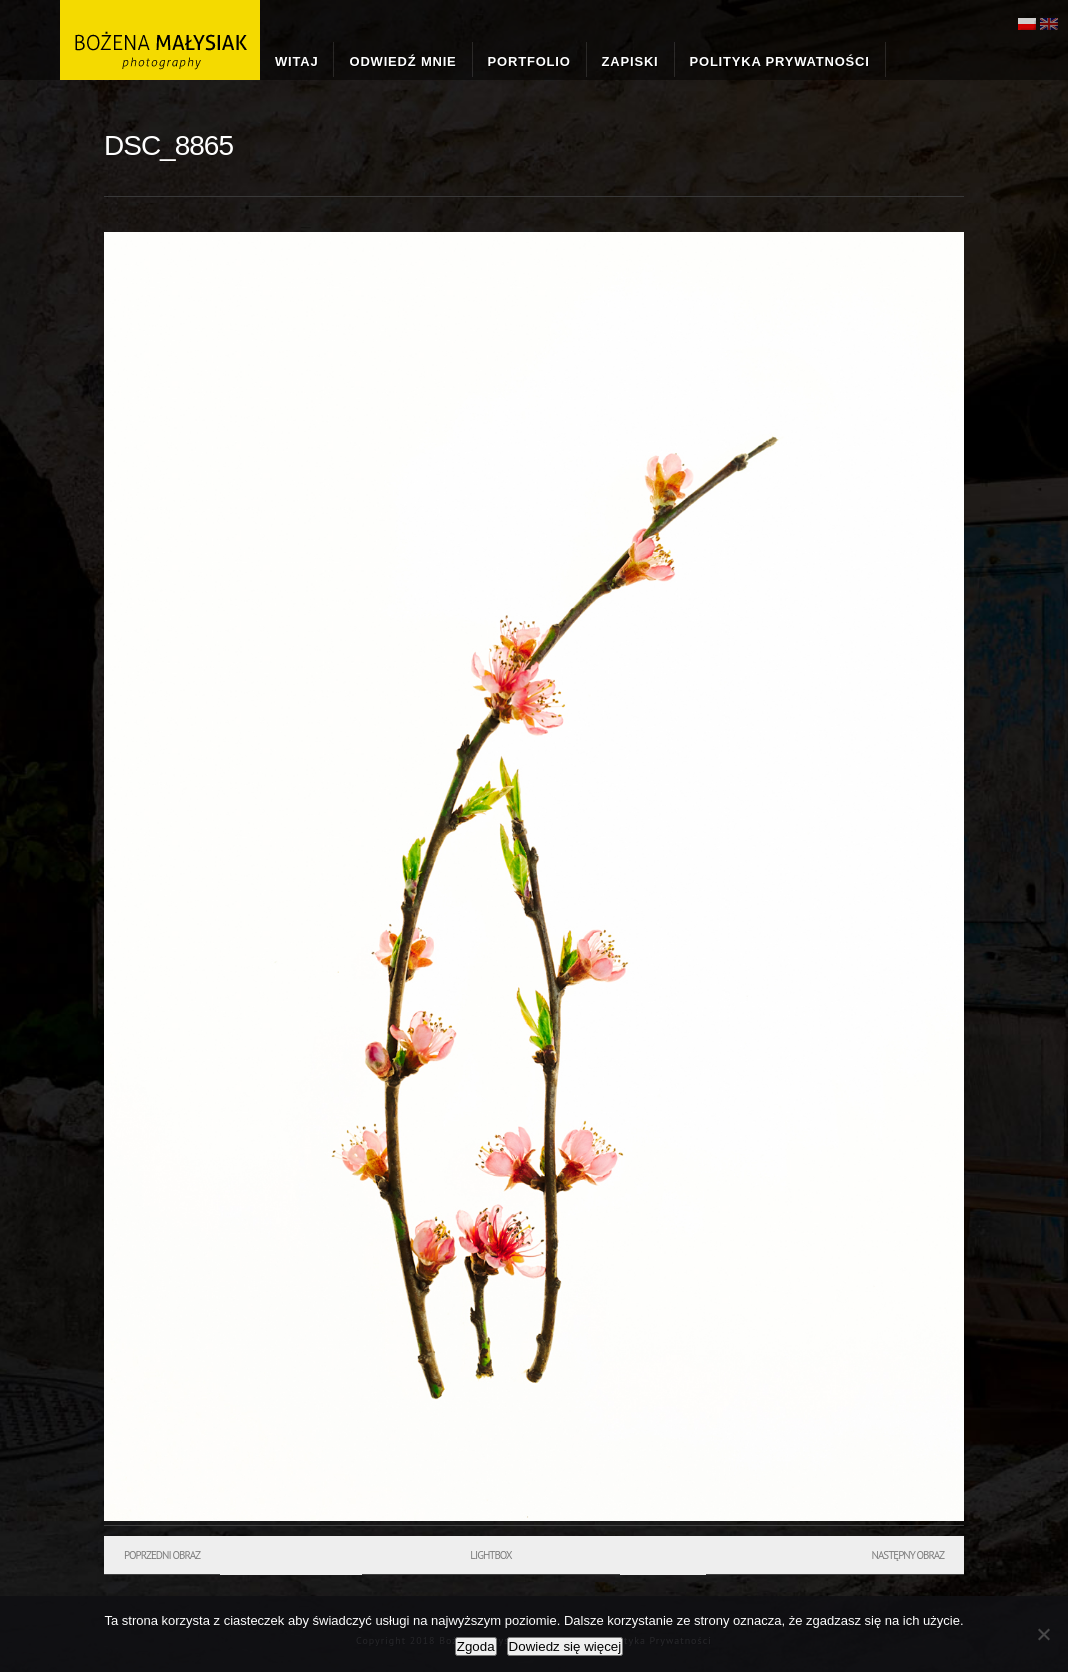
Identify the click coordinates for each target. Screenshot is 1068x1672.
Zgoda (476, 1646)
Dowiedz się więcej (565, 1646)
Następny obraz (907, 1555)
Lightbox (490, 1555)
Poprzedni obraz (162, 1555)
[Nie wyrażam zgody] (1043, 1634)
